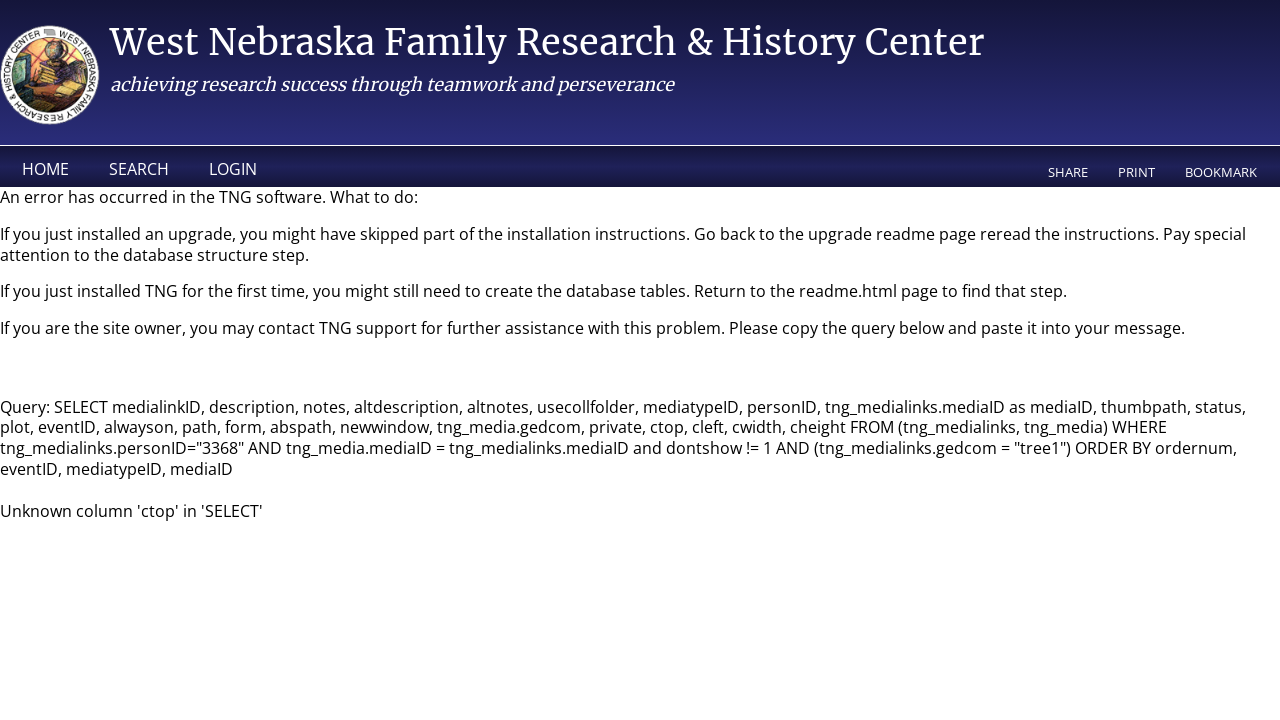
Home (45, 169)
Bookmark (1221, 172)
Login (233, 169)
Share (1068, 172)
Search (139, 169)
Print (1136, 172)
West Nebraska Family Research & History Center (547, 42)
